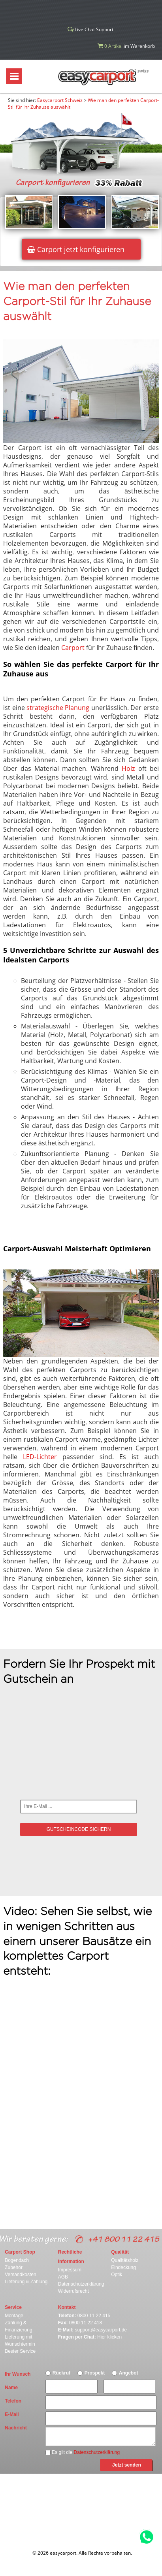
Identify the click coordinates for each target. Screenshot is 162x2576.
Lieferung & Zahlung (26, 2281)
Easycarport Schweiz (60, 100)
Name (11, 2387)
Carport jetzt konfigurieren (75, 249)
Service (13, 2307)
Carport (73, 647)
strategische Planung (57, 707)
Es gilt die (82, 2452)
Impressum (69, 2270)
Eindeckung (123, 2267)
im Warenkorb (126, 46)
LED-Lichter (40, 1456)
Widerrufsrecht (73, 2291)
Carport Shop (20, 2252)
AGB (63, 2277)
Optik (116, 2274)
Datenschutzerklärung (81, 2284)
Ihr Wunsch (17, 2374)
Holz (128, 768)
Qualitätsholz (124, 2260)
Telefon (13, 2401)
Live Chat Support (90, 29)
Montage (14, 2315)
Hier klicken (109, 2337)
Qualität (120, 2252)
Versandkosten (20, 2274)
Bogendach (17, 2260)
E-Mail (12, 2414)
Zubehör (14, 2267)
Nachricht (15, 2428)
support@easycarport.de (101, 2330)
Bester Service (20, 2351)
